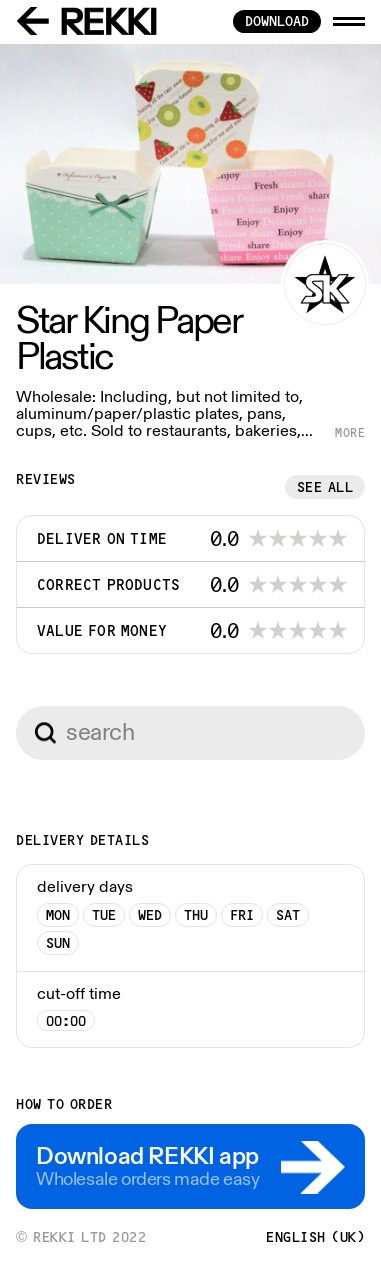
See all (325, 487)
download (277, 21)
